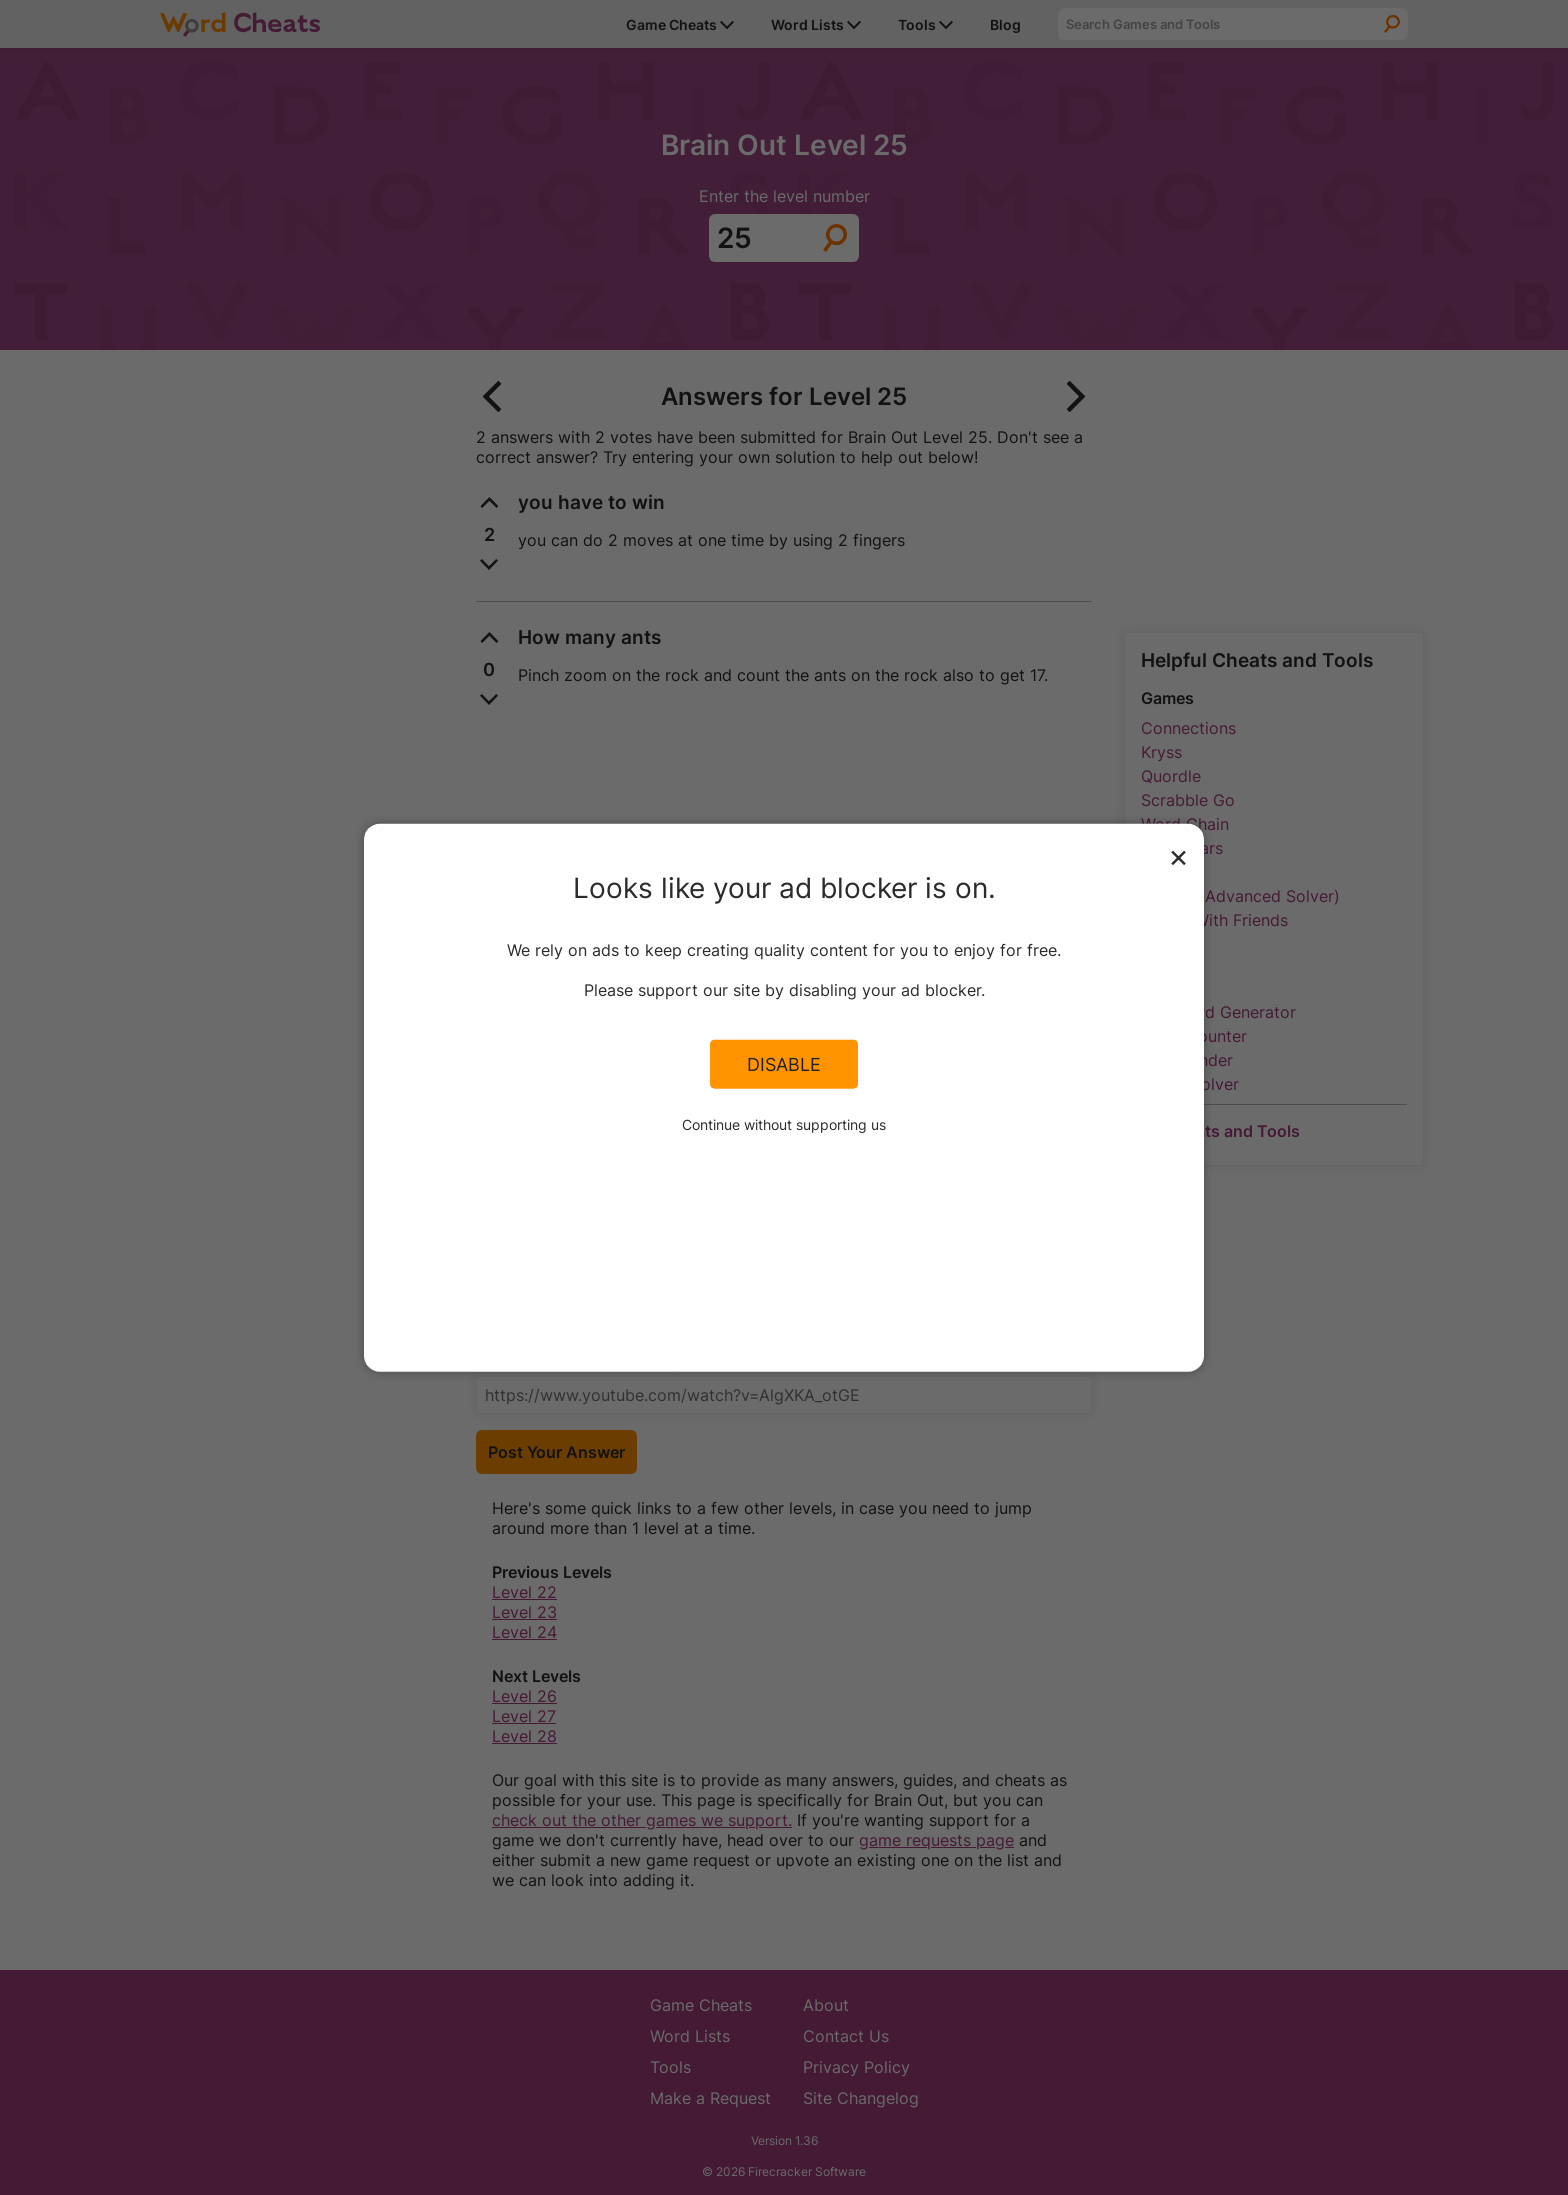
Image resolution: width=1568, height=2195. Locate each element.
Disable (784, 1064)
